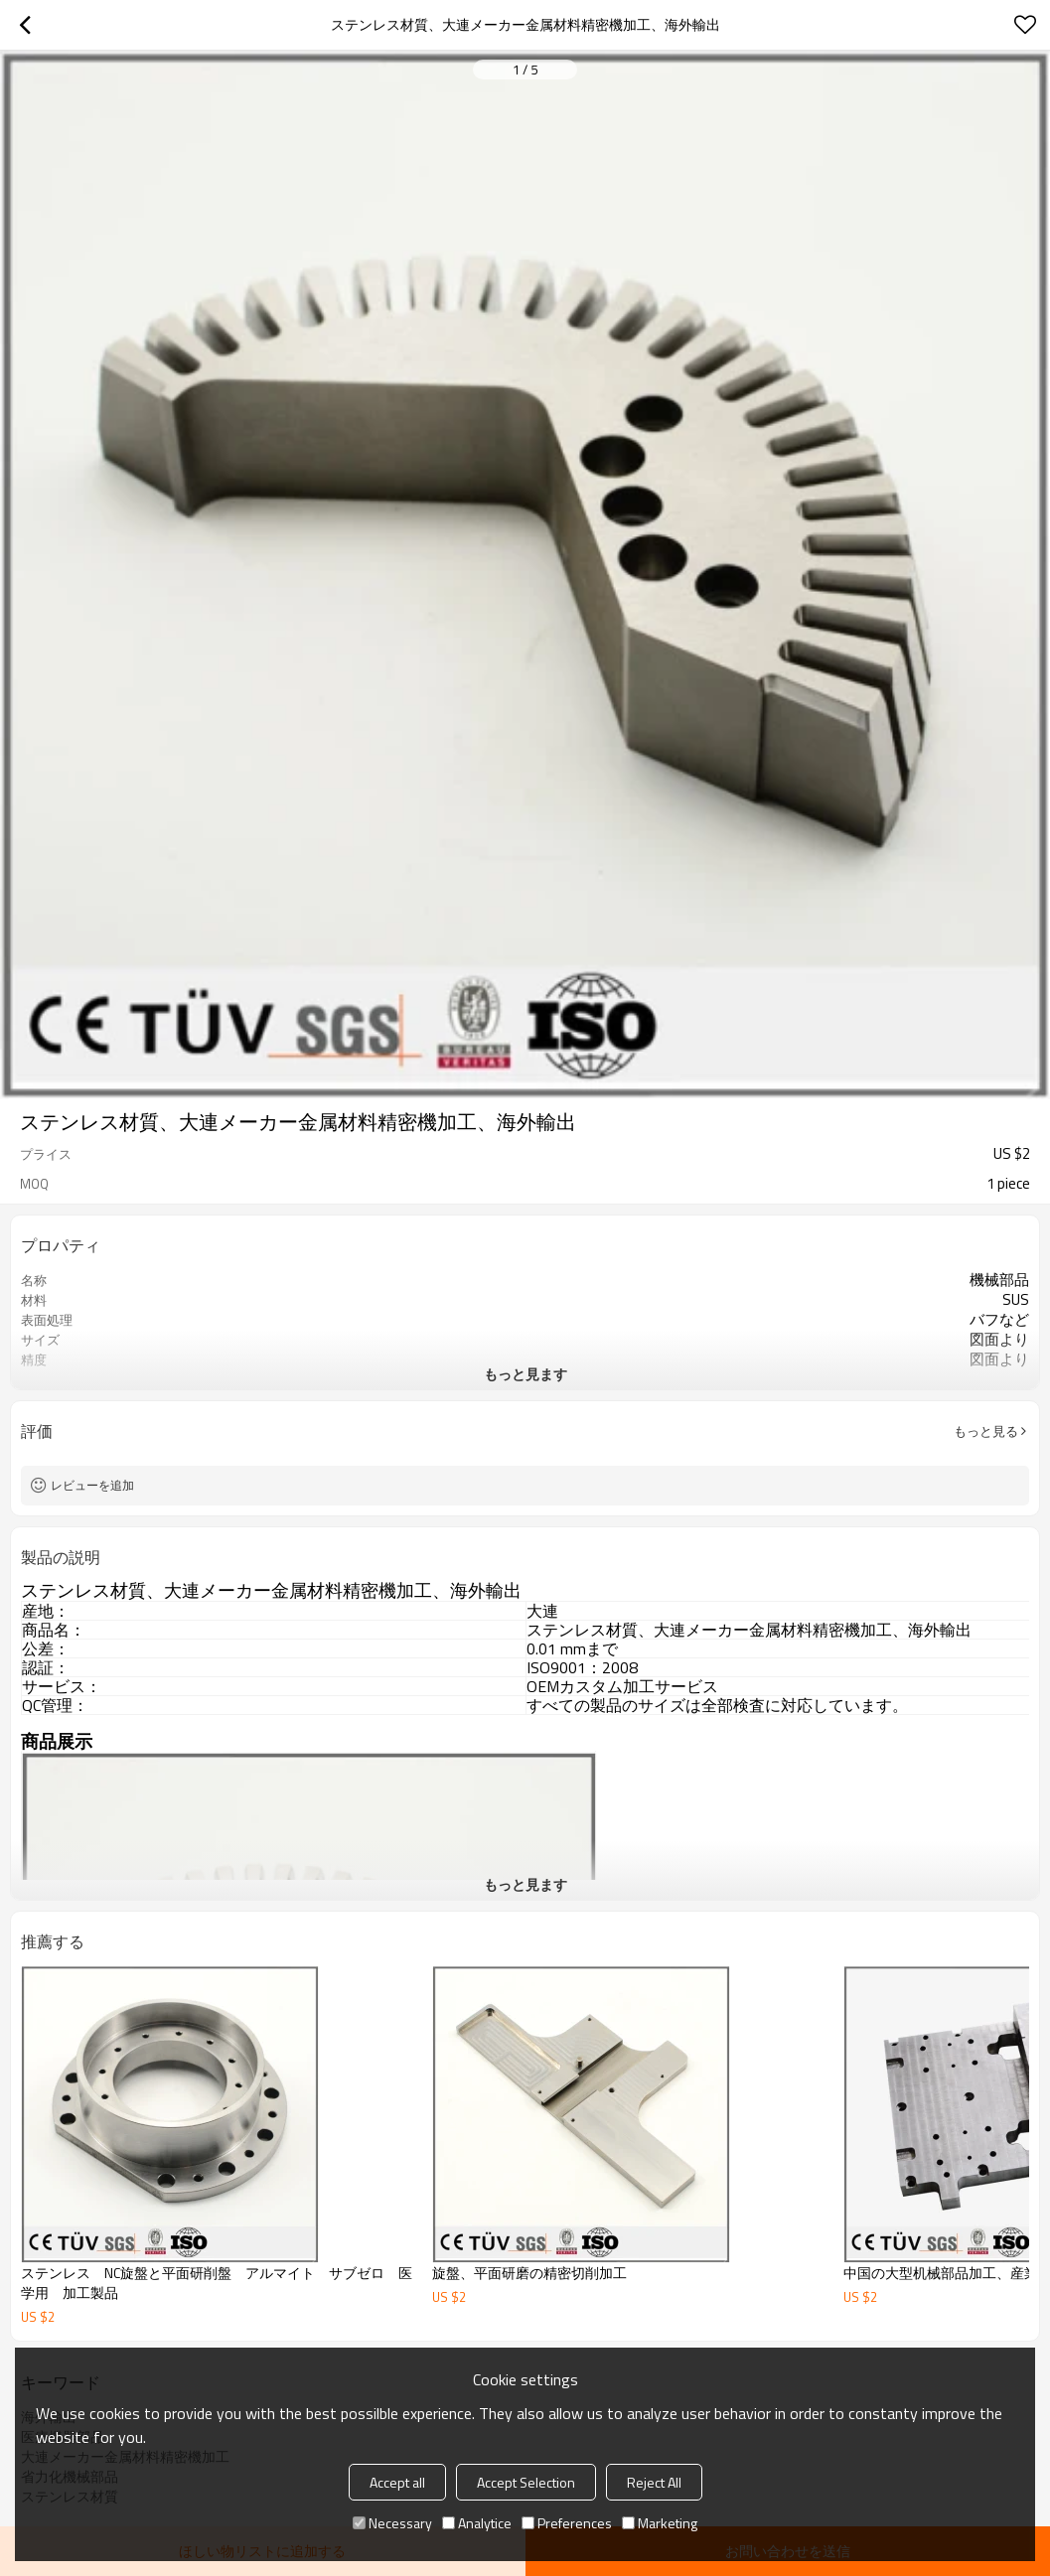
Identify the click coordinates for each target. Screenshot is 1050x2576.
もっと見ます (525, 1373)
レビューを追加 (92, 1485)
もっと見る (986, 1431)
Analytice (477, 2522)
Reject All (654, 2482)
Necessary (392, 2522)
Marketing (659, 2522)
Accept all (397, 2482)
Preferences (567, 2522)
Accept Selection (526, 2482)
